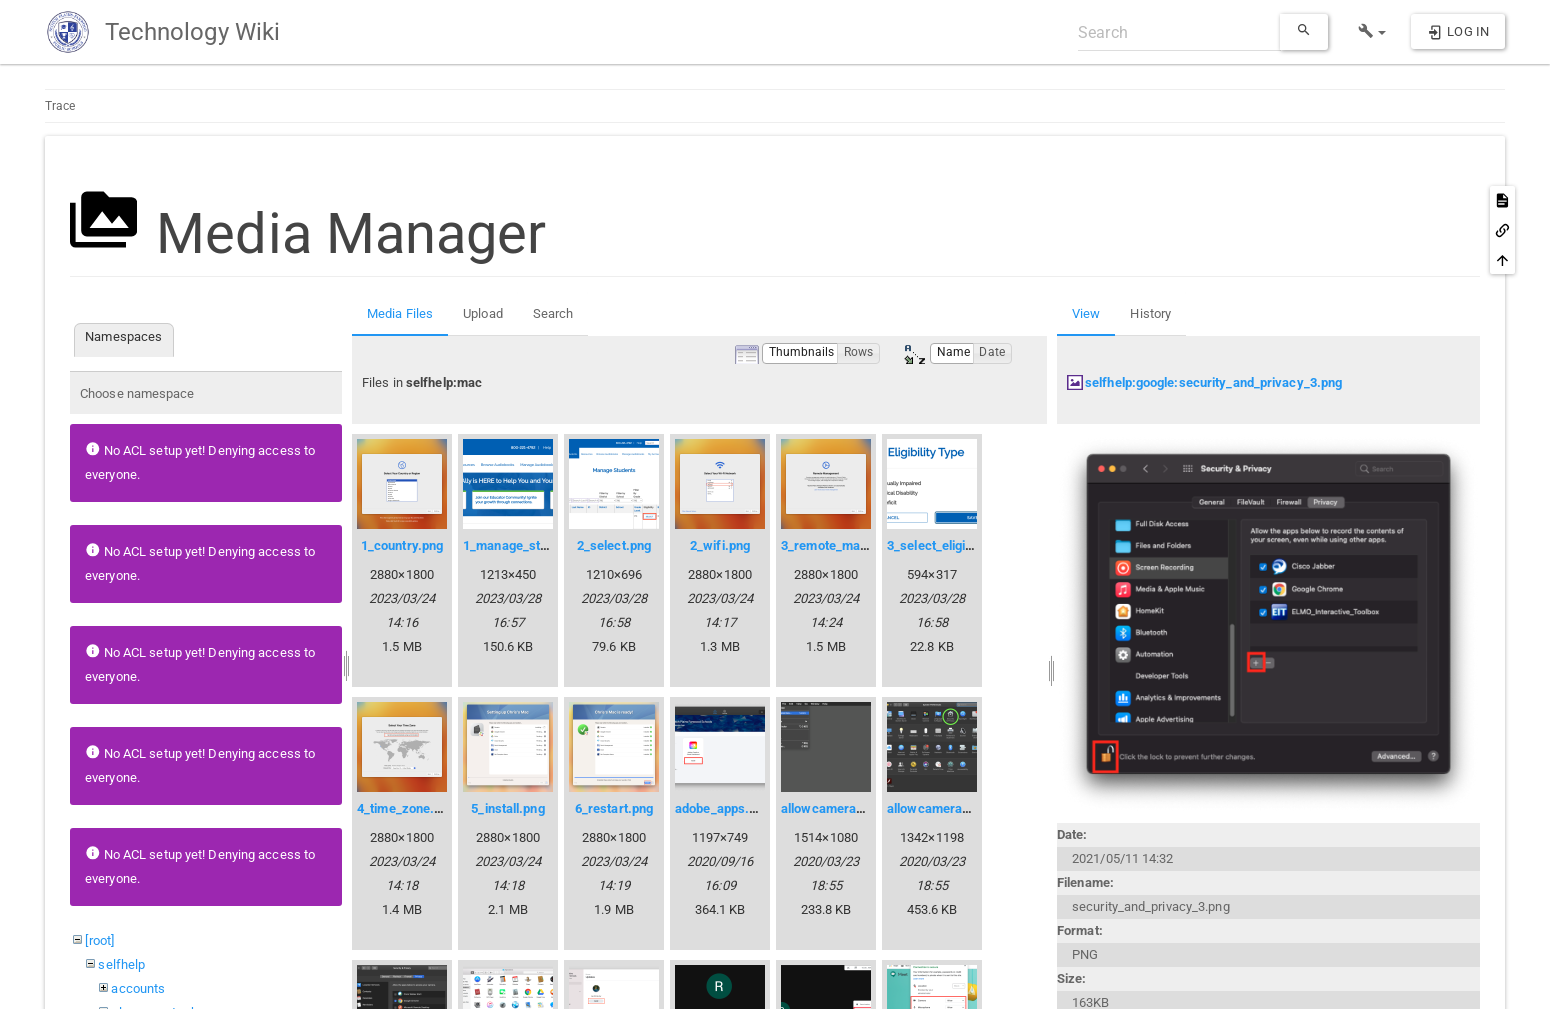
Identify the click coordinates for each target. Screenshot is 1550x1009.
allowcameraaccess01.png (859, 808)
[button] (1372, 32)
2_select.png (614, 545)
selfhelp (121, 964)
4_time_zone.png (406, 808)
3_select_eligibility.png (952, 545)
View (1086, 313)
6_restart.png (614, 808)
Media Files (400, 313)
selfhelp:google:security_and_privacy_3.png (1213, 382)
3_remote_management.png (862, 545)
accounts (138, 988)
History (1150, 313)
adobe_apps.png (722, 808)
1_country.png (402, 545)
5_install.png (507, 808)
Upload (483, 313)
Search (553, 313)
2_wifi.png (720, 545)
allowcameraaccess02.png (965, 808)
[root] (99, 940)
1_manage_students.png (534, 545)
